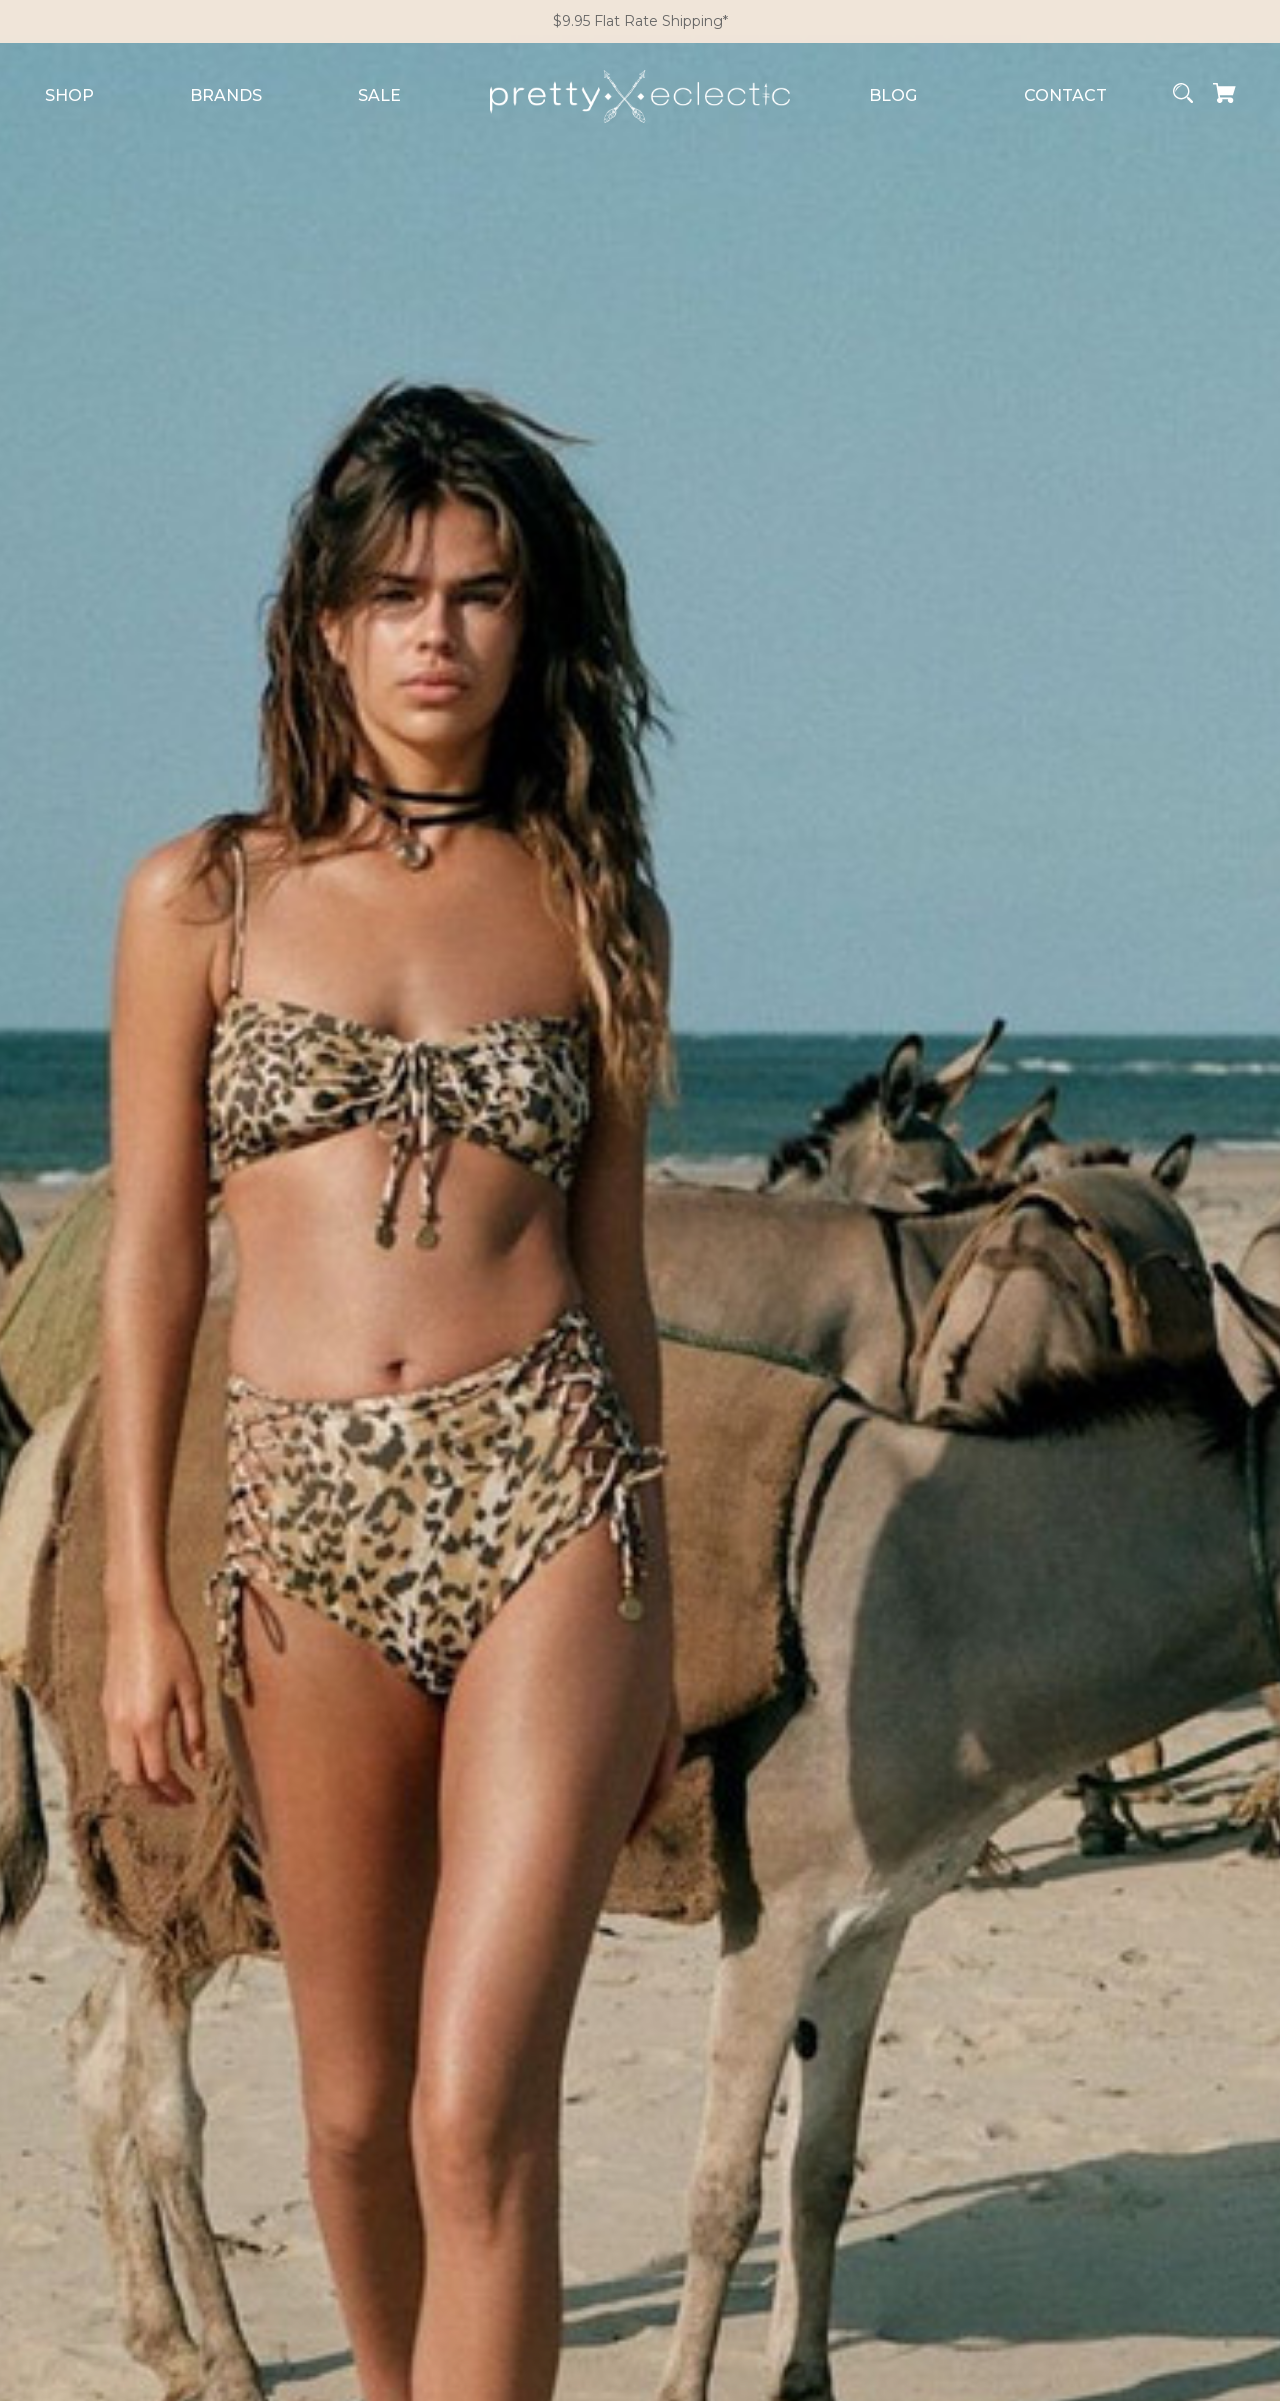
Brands (226, 95)
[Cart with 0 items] (1224, 96)
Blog (893, 95)
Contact (1065, 95)
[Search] (1183, 96)
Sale (379, 95)
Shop (69, 95)
